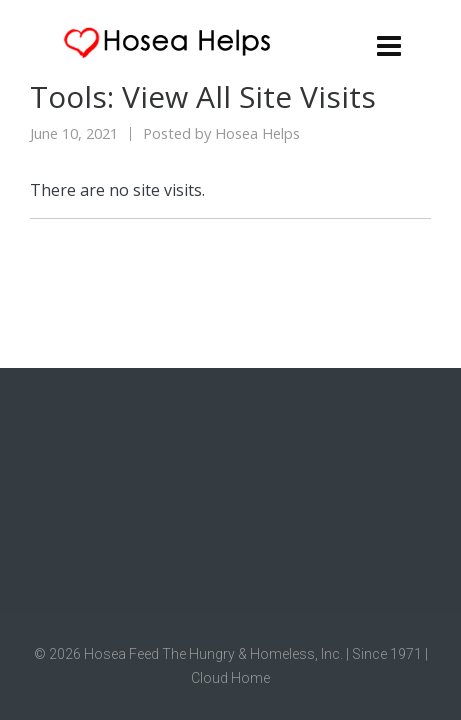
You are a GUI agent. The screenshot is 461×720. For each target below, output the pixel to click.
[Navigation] (389, 45)
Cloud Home (230, 678)
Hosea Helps (257, 133)
